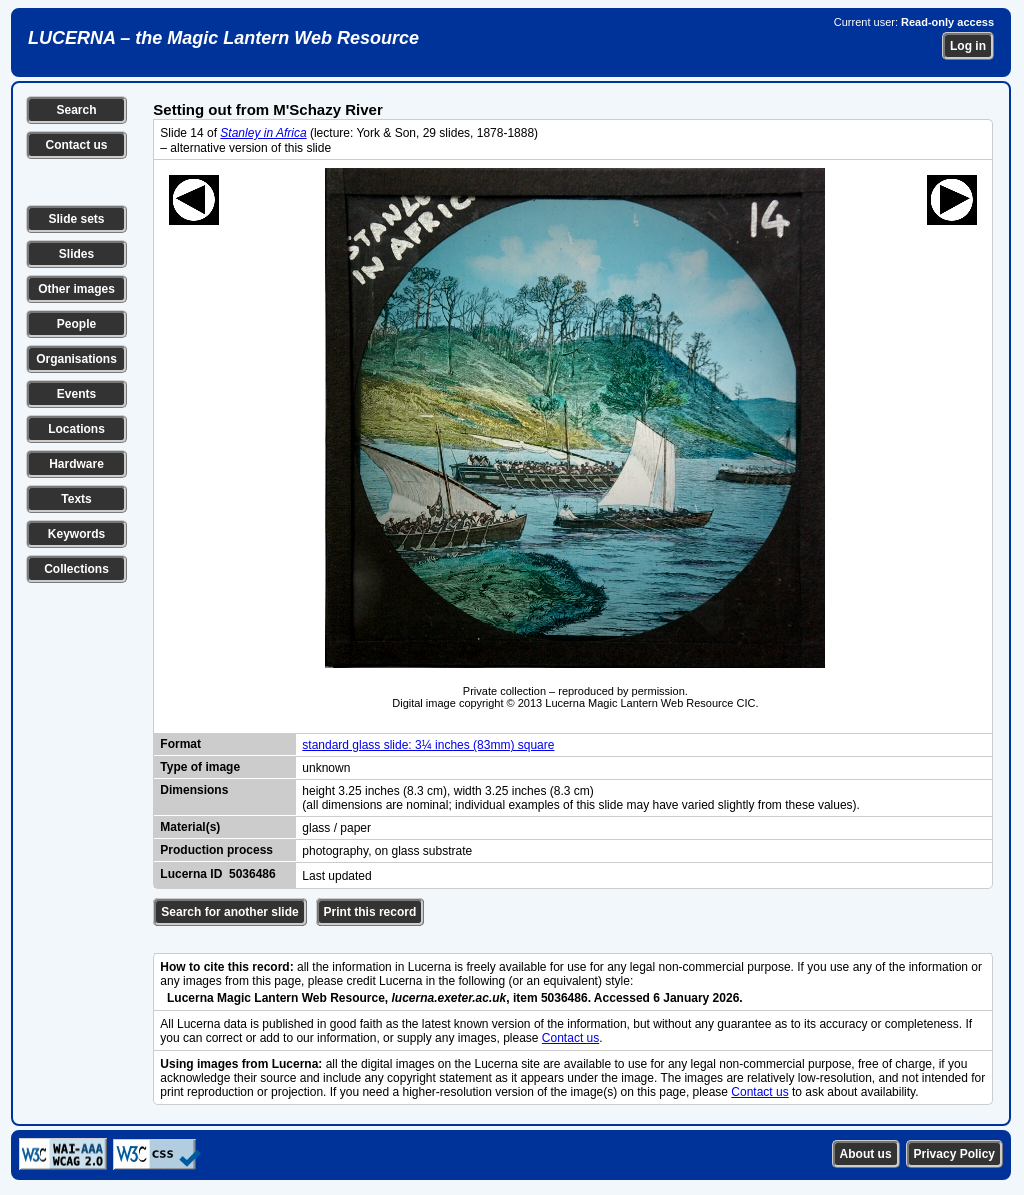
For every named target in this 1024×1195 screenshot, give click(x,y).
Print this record (370, 912)
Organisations (76, 359)
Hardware (76, 464)
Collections (76, 569)
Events (76, 394)
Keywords (76, 534)
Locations (76, 429)
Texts (76, 499)
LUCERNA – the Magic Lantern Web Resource (223, 38)
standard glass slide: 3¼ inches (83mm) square (428, 745)
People (76, 324)
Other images (76, 289)
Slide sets (76, 219)
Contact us (76, 145)
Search (76, 110)
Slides (76, 254)
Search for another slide (229, 912)
